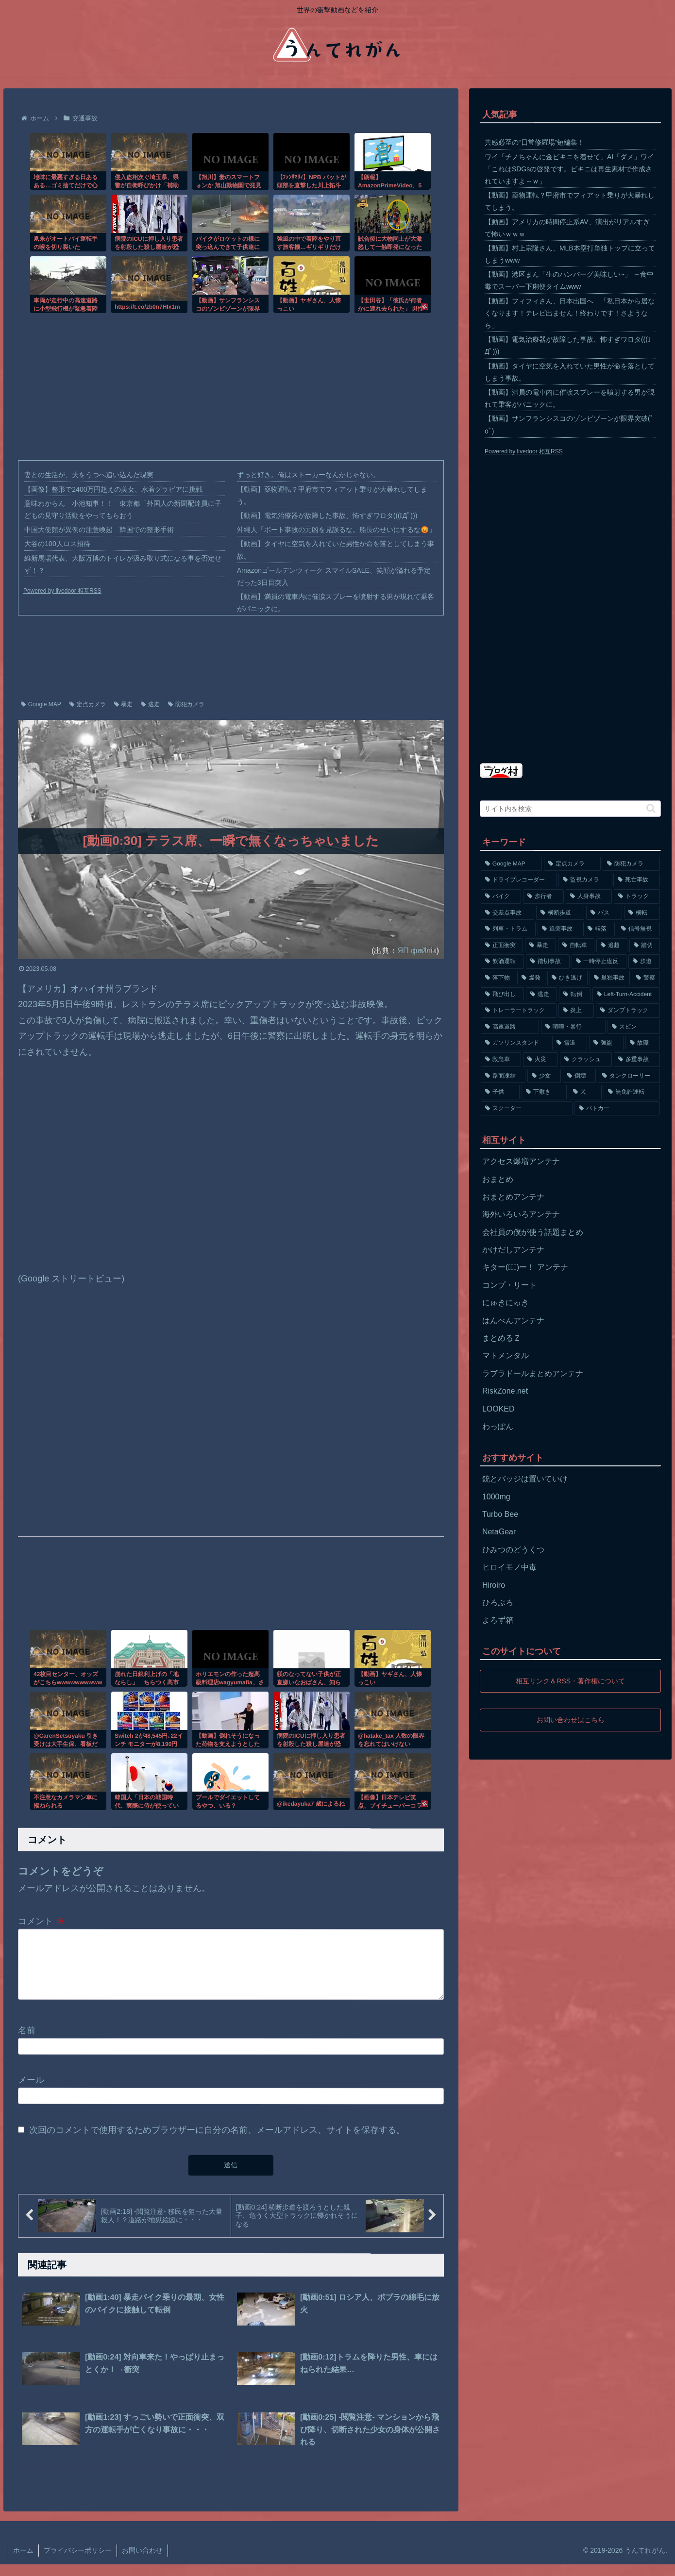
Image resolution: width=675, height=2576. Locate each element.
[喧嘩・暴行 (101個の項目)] (573, 1027)
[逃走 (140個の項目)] (541, 994)
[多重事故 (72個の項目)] (637, 1059)
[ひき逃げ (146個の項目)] (567, 978)
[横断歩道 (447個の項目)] (560, 913)
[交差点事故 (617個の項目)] (507, 913)
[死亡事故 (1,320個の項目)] (636, 880)
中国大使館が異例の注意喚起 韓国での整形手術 (99, 529)
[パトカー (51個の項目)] (617, 1108)
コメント (41, 1921)
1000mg (496, 1497)
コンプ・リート (509, 1285)
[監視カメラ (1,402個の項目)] (584, 880)
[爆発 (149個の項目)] (531, 978)
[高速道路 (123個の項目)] (510, 1027)
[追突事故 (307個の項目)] (559, 929)
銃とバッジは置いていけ (525, 1479)
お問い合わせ (142, 2562)
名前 (26, 2042)
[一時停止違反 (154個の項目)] (599, 961)
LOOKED (498, 1409)
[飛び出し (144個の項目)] (502, 994)
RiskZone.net (505, 1391)
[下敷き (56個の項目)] (544, 1092)
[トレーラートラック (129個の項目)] (519, 1010)
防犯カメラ (186, 704)
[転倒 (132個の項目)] (575, 994)
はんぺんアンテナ (513, 1320)
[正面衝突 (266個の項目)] (502, 945)
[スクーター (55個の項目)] (527, 1108)
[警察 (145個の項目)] (646, 978)
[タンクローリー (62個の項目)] (629, 1076)
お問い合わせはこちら (571, 1720)
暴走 (123, 704)
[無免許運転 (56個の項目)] (632, 1092)
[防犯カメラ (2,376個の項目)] (631, 864)
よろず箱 (497, 1620)
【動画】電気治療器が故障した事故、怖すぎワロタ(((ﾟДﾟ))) (327, 515)
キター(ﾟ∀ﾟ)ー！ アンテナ (525, 1267)
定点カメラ (87, 704)
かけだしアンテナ (513, 1250)
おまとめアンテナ (513, 1197)
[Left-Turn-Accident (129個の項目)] (626, 994)
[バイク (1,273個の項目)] (501, 896)
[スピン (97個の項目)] (634, 1027)
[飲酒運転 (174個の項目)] (502, 961)
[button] (650, 808)
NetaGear (499, 1532)
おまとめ (497, 1179)
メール (31, 2091)
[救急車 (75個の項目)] (501, 1059)
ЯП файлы (416, 950)
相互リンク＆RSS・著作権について (570, 1681)
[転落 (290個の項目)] (599, 929)
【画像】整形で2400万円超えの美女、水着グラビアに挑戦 (113, 489)
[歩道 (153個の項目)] (644, 961)
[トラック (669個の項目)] (637, 896)
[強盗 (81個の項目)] (606, 1043)
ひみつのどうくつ (513, 1550)
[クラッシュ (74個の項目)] (586, 1059)
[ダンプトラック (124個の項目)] (628, 1010)
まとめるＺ (501, 1338)
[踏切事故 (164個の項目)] (547, 961)
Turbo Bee (500, 1514)
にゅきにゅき (505, 1302)
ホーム (23, 2562)
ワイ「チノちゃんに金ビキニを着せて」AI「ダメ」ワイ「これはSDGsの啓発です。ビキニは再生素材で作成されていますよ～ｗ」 (569, 169)
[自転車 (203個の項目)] (576, 945)
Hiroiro (493, 1585)
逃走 (150, 704)
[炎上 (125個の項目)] (575, 1010)
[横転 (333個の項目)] (642, 913)
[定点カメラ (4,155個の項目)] (572, 864)
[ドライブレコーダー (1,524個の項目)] (519, 880)
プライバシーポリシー (78, 2562)
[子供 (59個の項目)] (500, 1092)
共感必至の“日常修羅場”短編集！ (534, 142)
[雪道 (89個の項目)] (569, 1043)
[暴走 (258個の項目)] (540, 945)
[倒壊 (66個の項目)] (579, 1076)
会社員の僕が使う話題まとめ (532, 1232)
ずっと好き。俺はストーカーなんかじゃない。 (308, 475)
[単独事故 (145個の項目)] (610, 978)
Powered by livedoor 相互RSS (62, 590)
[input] (570, 808)
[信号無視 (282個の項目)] (638, 929)
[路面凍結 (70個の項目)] (503, 1076)
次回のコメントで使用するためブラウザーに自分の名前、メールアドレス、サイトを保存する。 (217, 2141)
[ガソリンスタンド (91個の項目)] (515, 1043)
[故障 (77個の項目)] (642, 1043)
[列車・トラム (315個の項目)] (508, 929)
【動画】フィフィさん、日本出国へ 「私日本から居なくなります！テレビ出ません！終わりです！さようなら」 (570, 313)
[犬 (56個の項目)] (585, 1092)
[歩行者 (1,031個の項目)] (543, 896)
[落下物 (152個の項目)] (498, 978)
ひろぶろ (497, 1602)
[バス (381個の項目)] (604, 913)
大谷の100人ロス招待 (57, 544)
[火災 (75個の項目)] (540, 1059)
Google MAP (41, 704)
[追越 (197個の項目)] (611, 945)
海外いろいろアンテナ (521, 1214)
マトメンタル (505, 1355)
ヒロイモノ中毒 (509, 1567)
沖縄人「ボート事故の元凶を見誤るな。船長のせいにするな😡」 (336, 529)
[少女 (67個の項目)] (543, 1076)
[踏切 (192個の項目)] (644, 945)
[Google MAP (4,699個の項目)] (511, 864)
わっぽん (497, 1426)
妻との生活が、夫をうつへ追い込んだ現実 (88, 475)
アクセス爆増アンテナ (521, 1161)
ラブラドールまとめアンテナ (532, 1373)
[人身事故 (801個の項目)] (589, 896)
